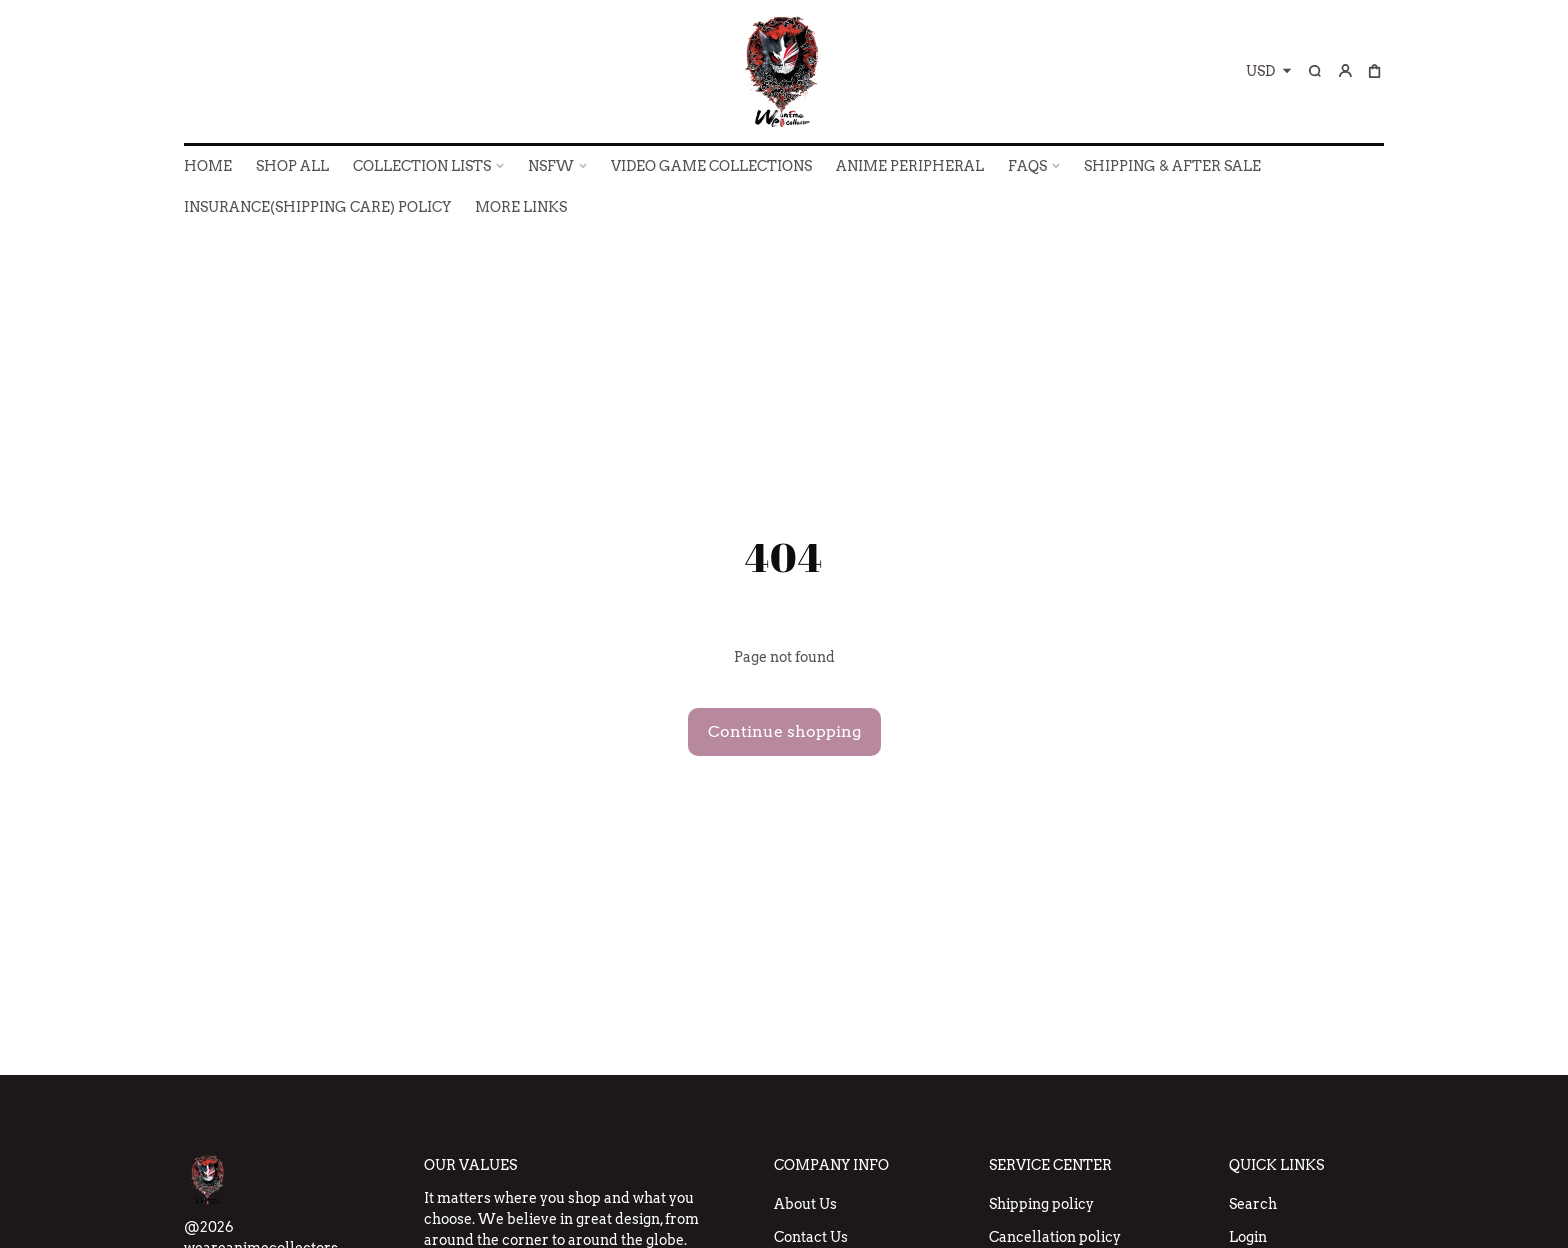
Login (1248, 1237)
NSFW (551, 166)
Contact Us (811, 1237)
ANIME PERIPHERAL (910, 166)
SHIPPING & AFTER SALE (1172, 166)
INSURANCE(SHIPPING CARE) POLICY (317, 207)
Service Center (1050, 1165)
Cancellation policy (1055, 1237)
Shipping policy (1041, 1204)
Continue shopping (784, 731)
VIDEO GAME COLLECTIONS (711, 166)
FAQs (1027, 166)
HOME (208, 166)
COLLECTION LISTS (422, 166)
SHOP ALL (292, 166)
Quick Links (1276, 1165)
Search (1253, 1204)
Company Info (831, 1165)
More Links (521, 207)
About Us (805, 1204)
